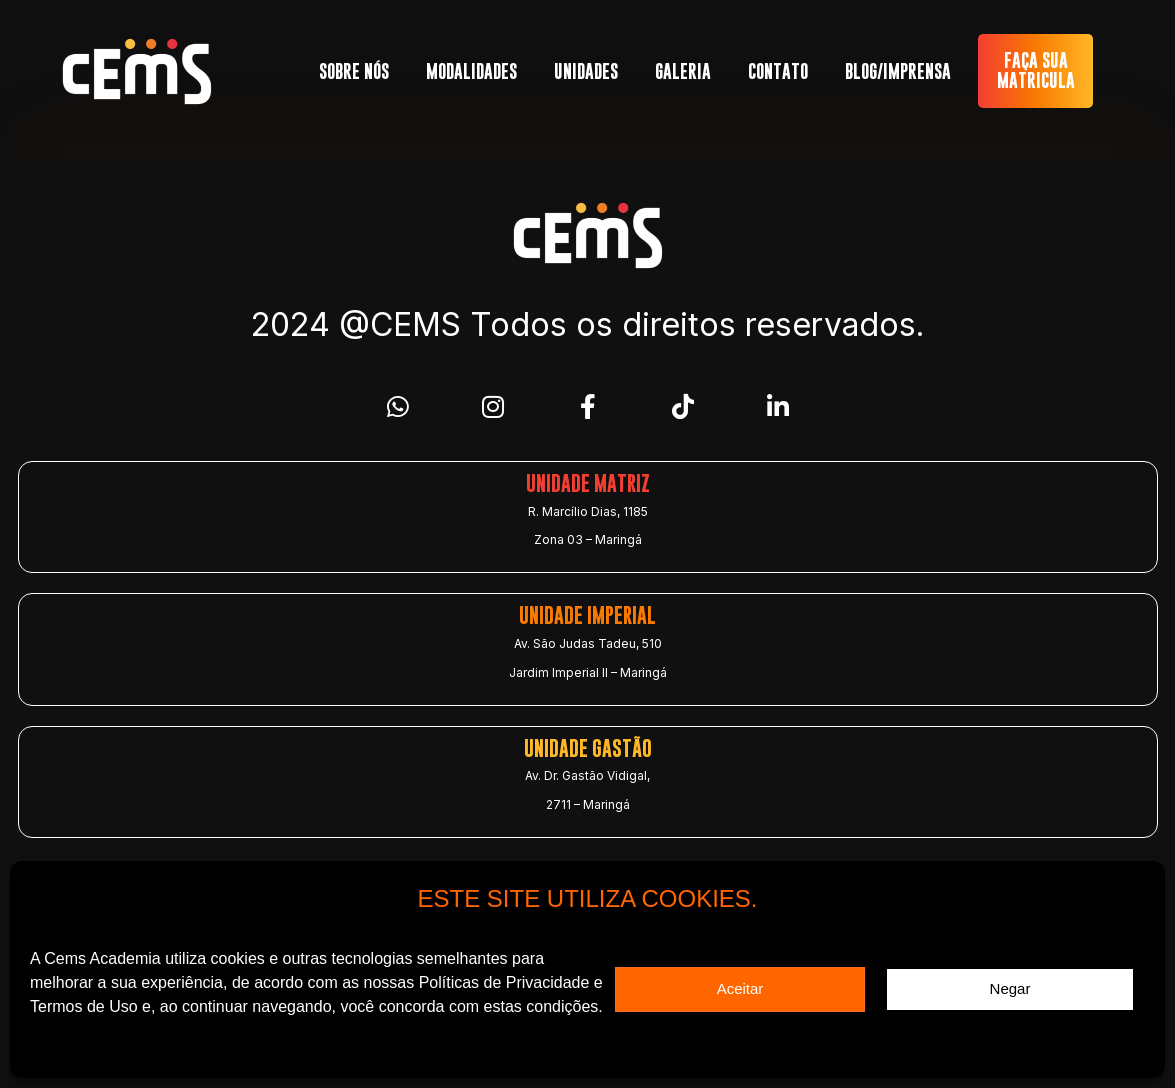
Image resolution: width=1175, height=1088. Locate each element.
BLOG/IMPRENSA (898, 71)
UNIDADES (586, 71)
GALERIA (683, 71)
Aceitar (740, 988)
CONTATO (778, 71)
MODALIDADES (471, 71)
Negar (1010, 988)
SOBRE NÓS (354, 71)
